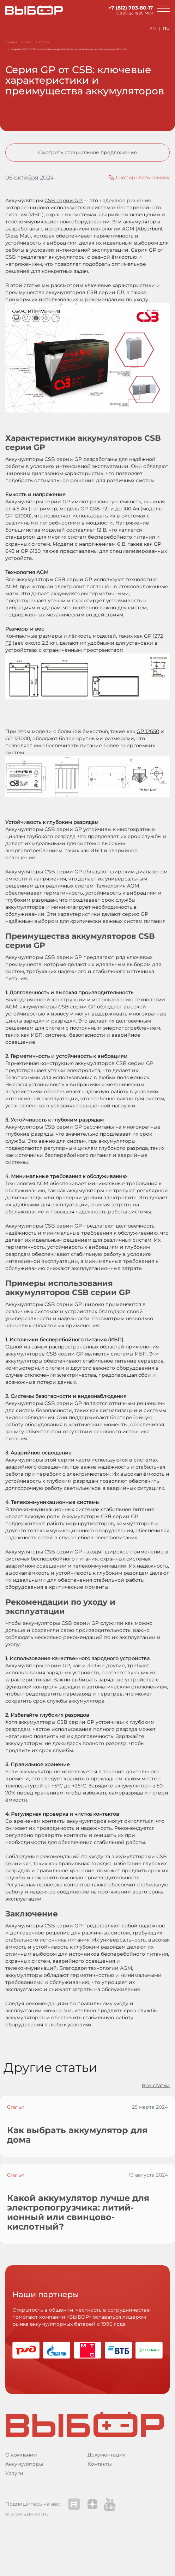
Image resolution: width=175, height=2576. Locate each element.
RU (166, 28)
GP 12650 (148, 731)
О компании (21, 2455)
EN (153, 28)
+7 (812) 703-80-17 (130, 8)
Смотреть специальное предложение (87, 152)
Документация (107, 2455)
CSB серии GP (63, 200)
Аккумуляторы (24, 2464)
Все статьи (156, 2085)
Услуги (14, 2473)
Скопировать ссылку (143, 177)
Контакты (100, 2464)
